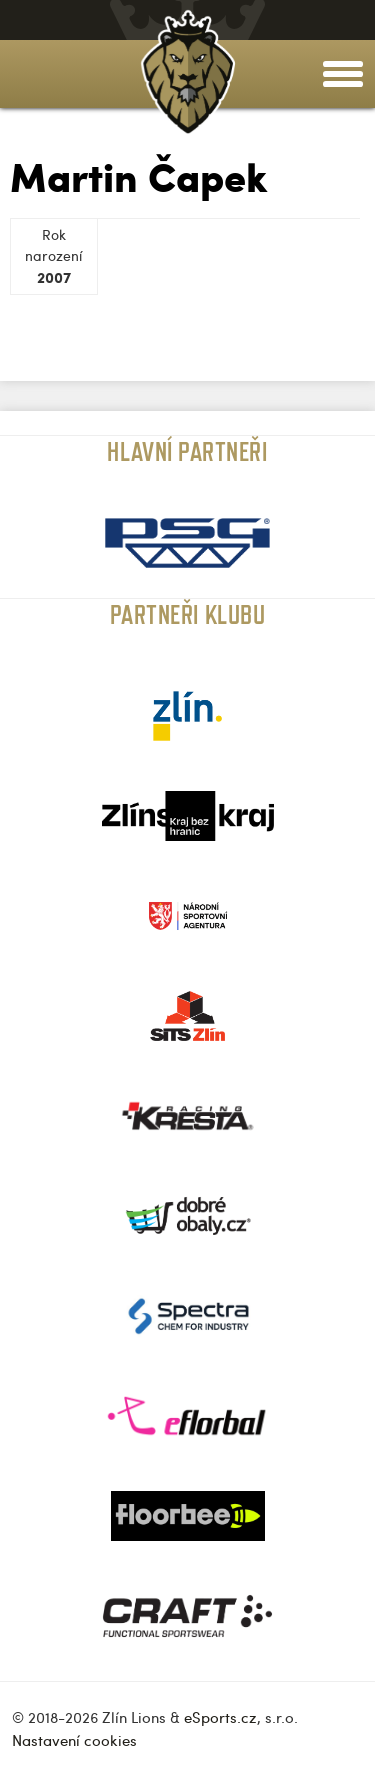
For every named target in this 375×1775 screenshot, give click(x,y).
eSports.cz (220, 1717)
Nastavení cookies (74, 1740)
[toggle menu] (343, 74)
